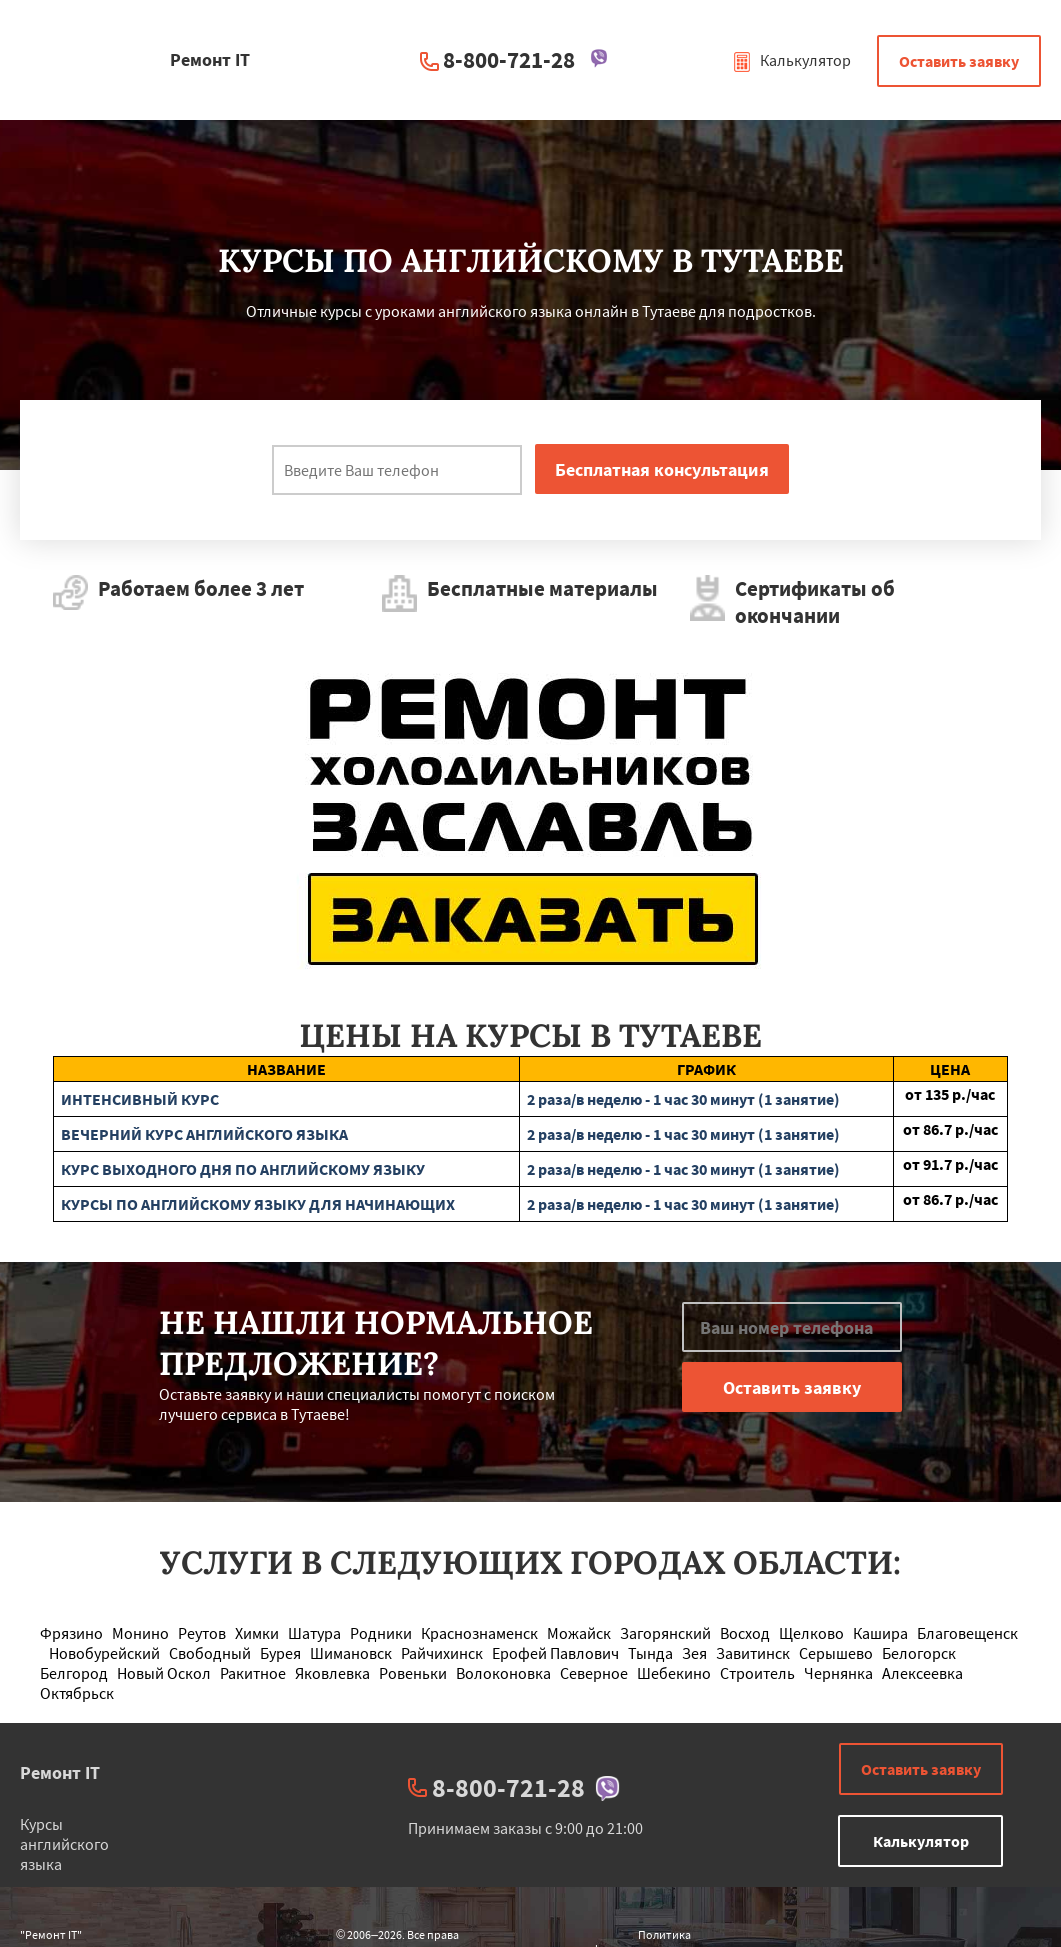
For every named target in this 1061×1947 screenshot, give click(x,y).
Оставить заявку (959, 61)
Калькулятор (791, 60)
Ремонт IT (60, 1772)
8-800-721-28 (509, 59)
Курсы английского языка (64, 1844)
